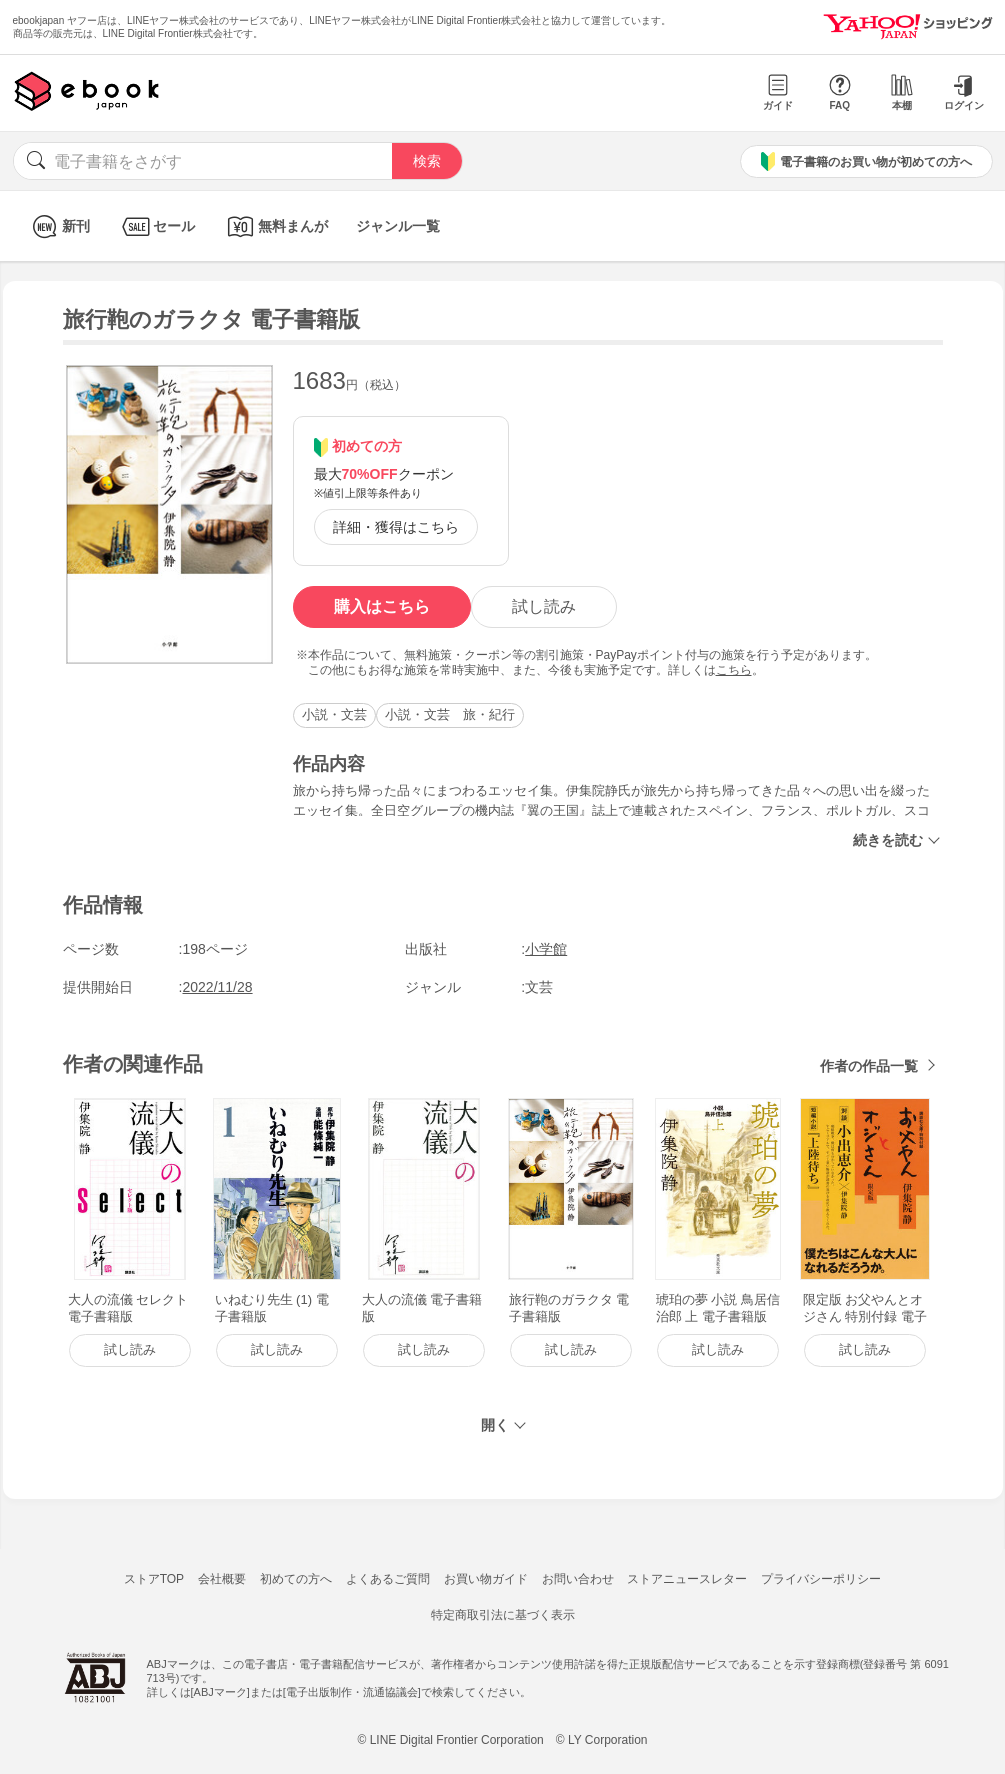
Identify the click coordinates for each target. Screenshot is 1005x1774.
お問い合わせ (578, 1579)
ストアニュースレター (687, 1579)
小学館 (546, 949)
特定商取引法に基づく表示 (503, 1615)
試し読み (544, 606)
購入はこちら (382, 606)
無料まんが (275, 226)
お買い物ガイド (486, 1579)
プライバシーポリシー (821, 1579)
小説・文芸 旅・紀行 (450, 714)
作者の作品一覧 (869, 1066)
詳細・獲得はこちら (396, 527)
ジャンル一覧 (398, 226)
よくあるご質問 (388, 1579)
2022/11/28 (218, 987)
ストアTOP (154, 1579)
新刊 (58, 226)
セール (156, 226)
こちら (734, 670)
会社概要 (222, 1579)
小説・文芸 (334, 714)
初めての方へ (296, 1579)
